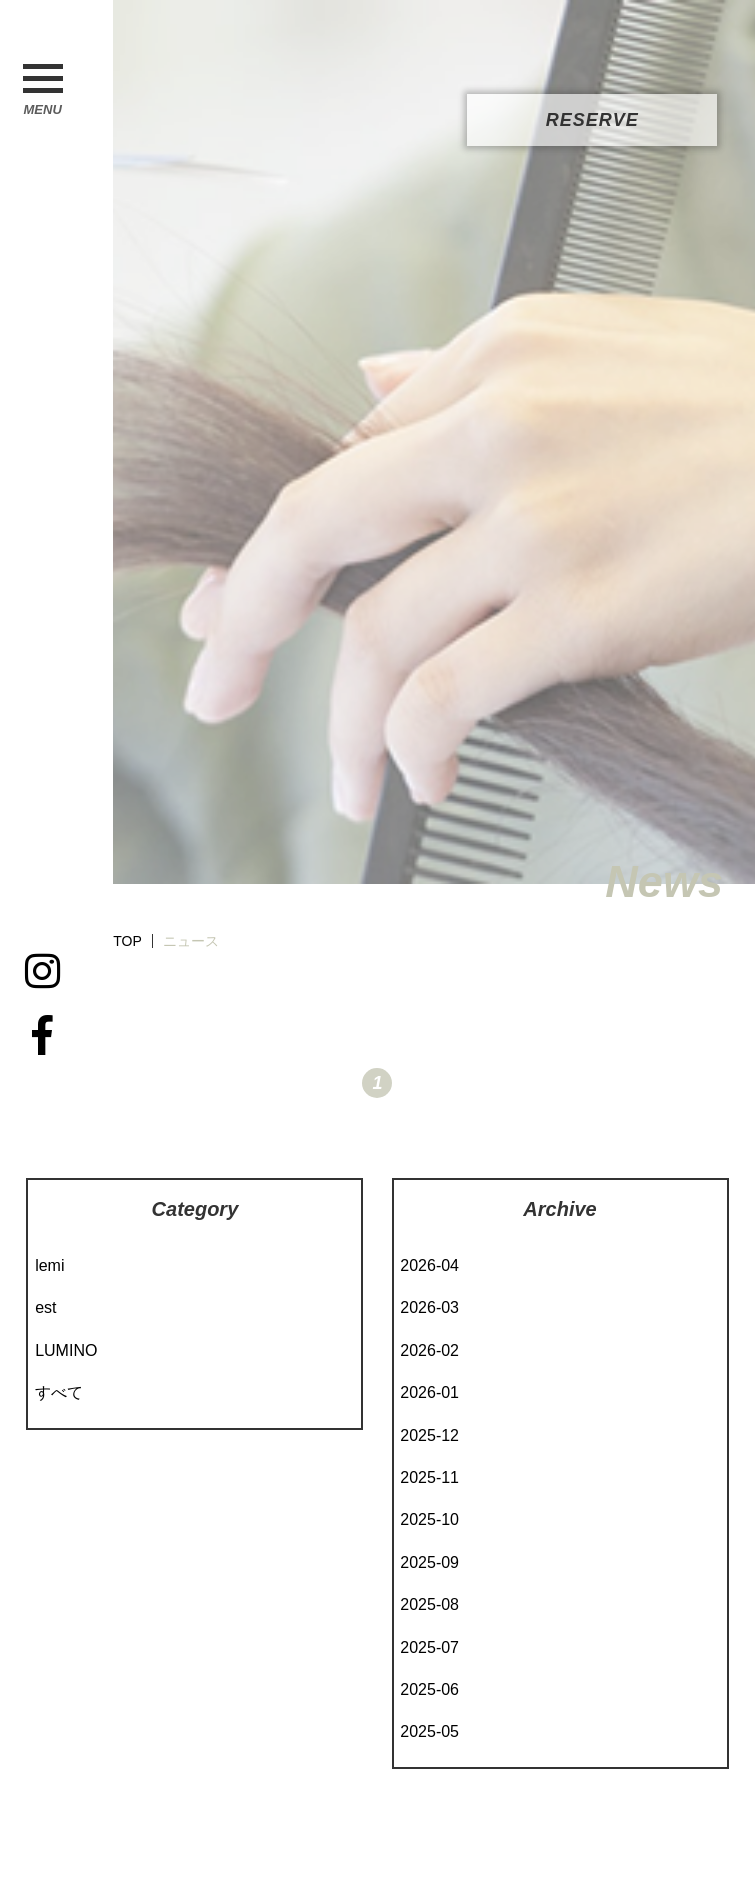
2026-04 (429, 1265)
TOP (127, 941)
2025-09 (429, 1562)
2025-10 (429, 1519)
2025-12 (429, 1435)
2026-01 (429, 1392)
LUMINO (66, 1350)
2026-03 (429, 1307)
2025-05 (429, 1731)
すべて (59, 1392)
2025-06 (429, 1689)
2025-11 (429, 1477)
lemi (49, 1265)
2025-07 (429, 1647)
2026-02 (429, 1350)
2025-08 (429, 1604)
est (45, 1307)
